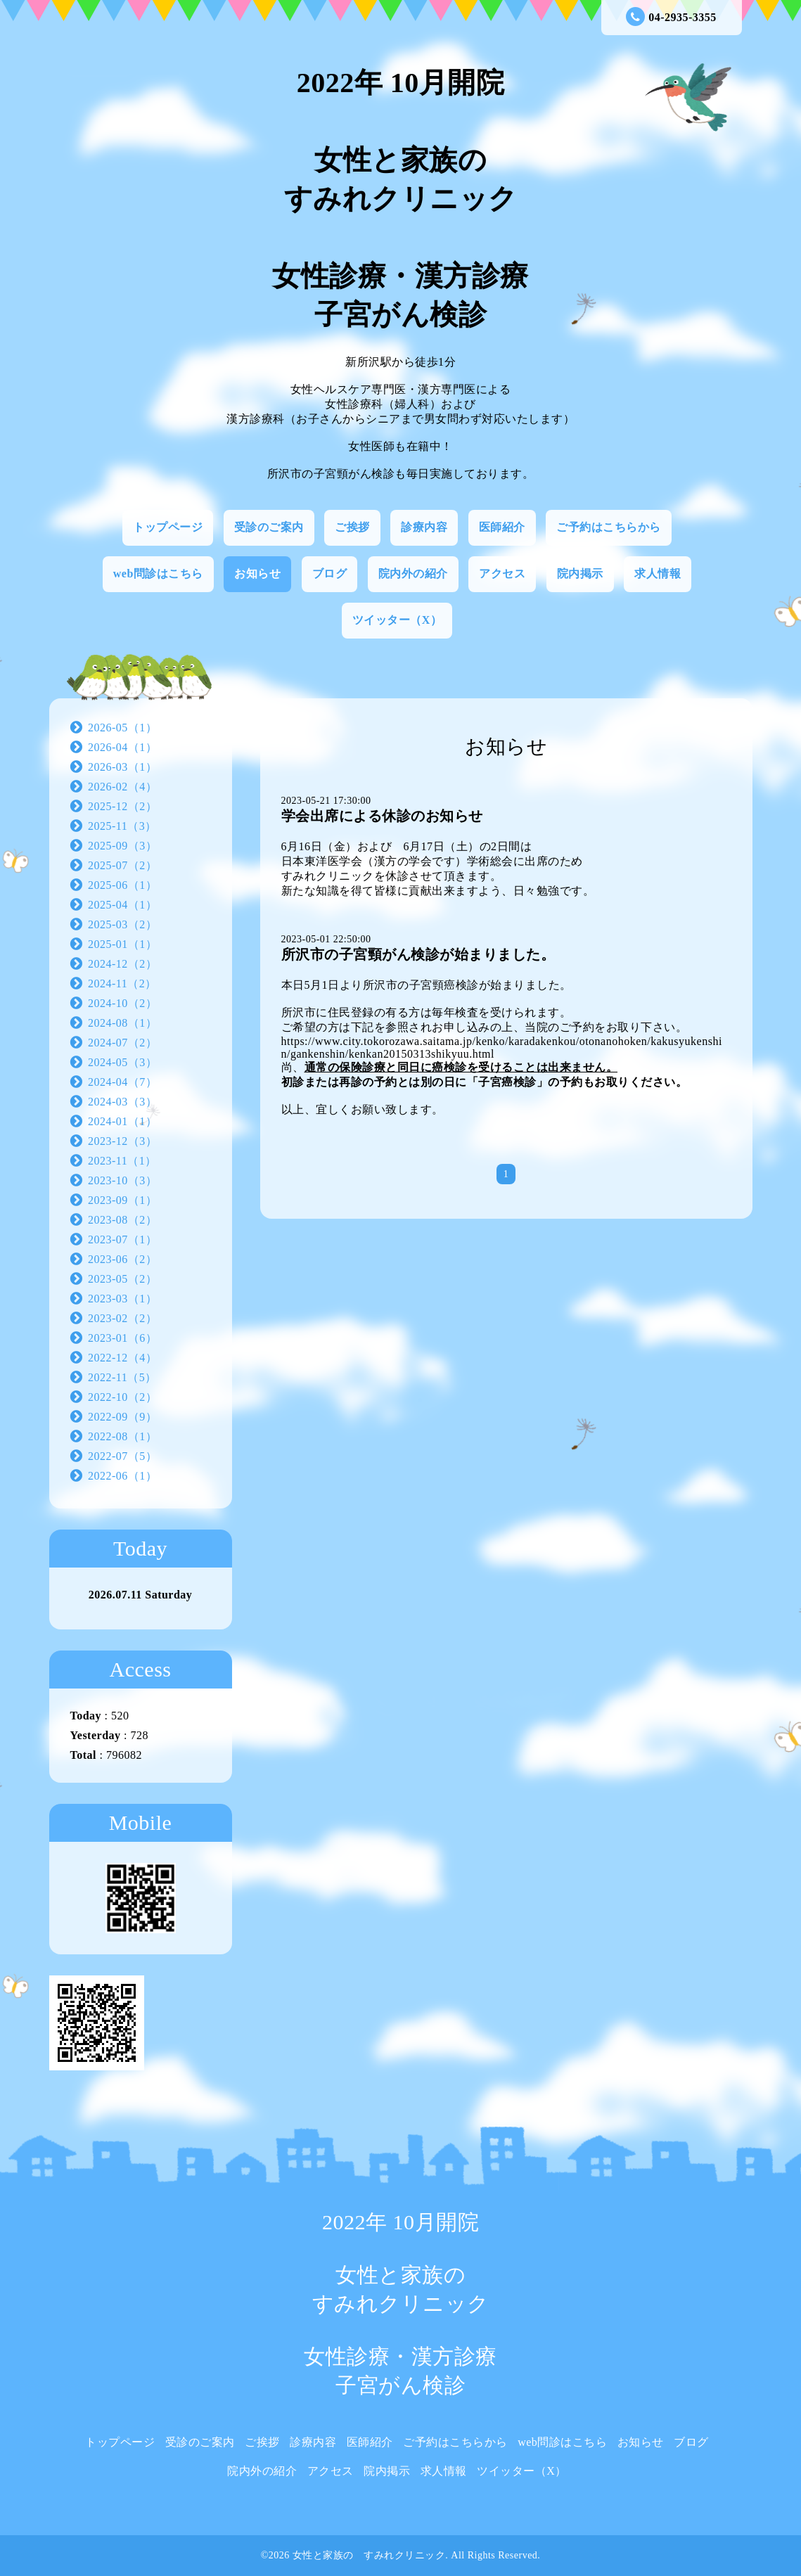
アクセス (502, 573)
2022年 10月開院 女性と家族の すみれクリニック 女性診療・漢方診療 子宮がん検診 (400, 199)
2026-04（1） (122, 747)
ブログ (329, 573)
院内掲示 (580, 573)
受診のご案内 (269, 527)
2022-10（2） (122, 1397)
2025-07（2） (122, 865)
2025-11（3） (122, 826)
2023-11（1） (122, 1161)
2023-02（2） (122, 1318)
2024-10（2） (122, 1003)
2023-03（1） (122, 1299)
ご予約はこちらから (608, 527)
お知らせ (257, 573)
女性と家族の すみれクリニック (369, 2555)
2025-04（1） (122, 905)
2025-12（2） (122, 806)
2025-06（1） (122, 885)
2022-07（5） (122, 1456)
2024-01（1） (122, 1121)
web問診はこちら (158, 573)
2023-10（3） (122, 1180)
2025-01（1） (122, 944)
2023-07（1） (122, 1239)
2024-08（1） (122, 1023)
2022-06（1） (122, 1476)
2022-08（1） (122, 1436)
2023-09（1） (122, 1200)
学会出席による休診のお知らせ (382, 816)
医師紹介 (502, 527)
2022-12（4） (122, 1358)
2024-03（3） (122, 1102)
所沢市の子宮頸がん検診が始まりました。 (418, 954)
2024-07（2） (122, 1043)
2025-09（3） (122, 846)
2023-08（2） (122, 1220)
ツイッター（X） (397, 620)
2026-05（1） (122, 727)
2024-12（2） (122, 964)
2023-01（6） (122, 1338)
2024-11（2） (122, 983)
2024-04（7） (122, 1082)
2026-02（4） (122, 787)
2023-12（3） (122, 1141)
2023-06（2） (122, 1259)
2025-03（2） (122, 924)
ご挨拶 (352, 527)
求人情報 (657, 573)
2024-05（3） (122, 1062)
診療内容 (424, 527)
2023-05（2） (122, 1279)
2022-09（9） (122, 1417)
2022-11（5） (122, 1377)
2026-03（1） (122, 767)
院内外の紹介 (413, 573)
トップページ (168, 527)
